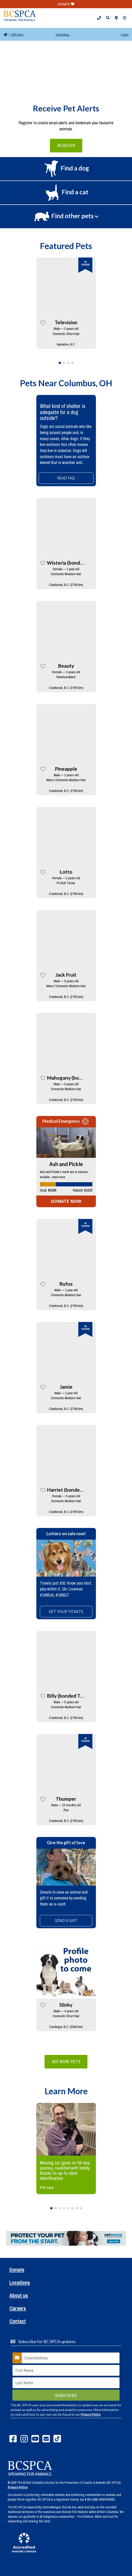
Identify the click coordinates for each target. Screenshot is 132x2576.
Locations (19, 2283)
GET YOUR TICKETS (66, 1611)
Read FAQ (66, 478)
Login (124, 34)
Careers (17, 2309)
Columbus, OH (65, 34)
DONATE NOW (66, 1201)
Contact (17, 2322)
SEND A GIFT (66, 1920)
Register (66, 145)
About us (18, 2296)
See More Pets (66, 2061)
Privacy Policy (90, 2414)
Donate (16, 2270)
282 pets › (17, 34)
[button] (99, 18)
